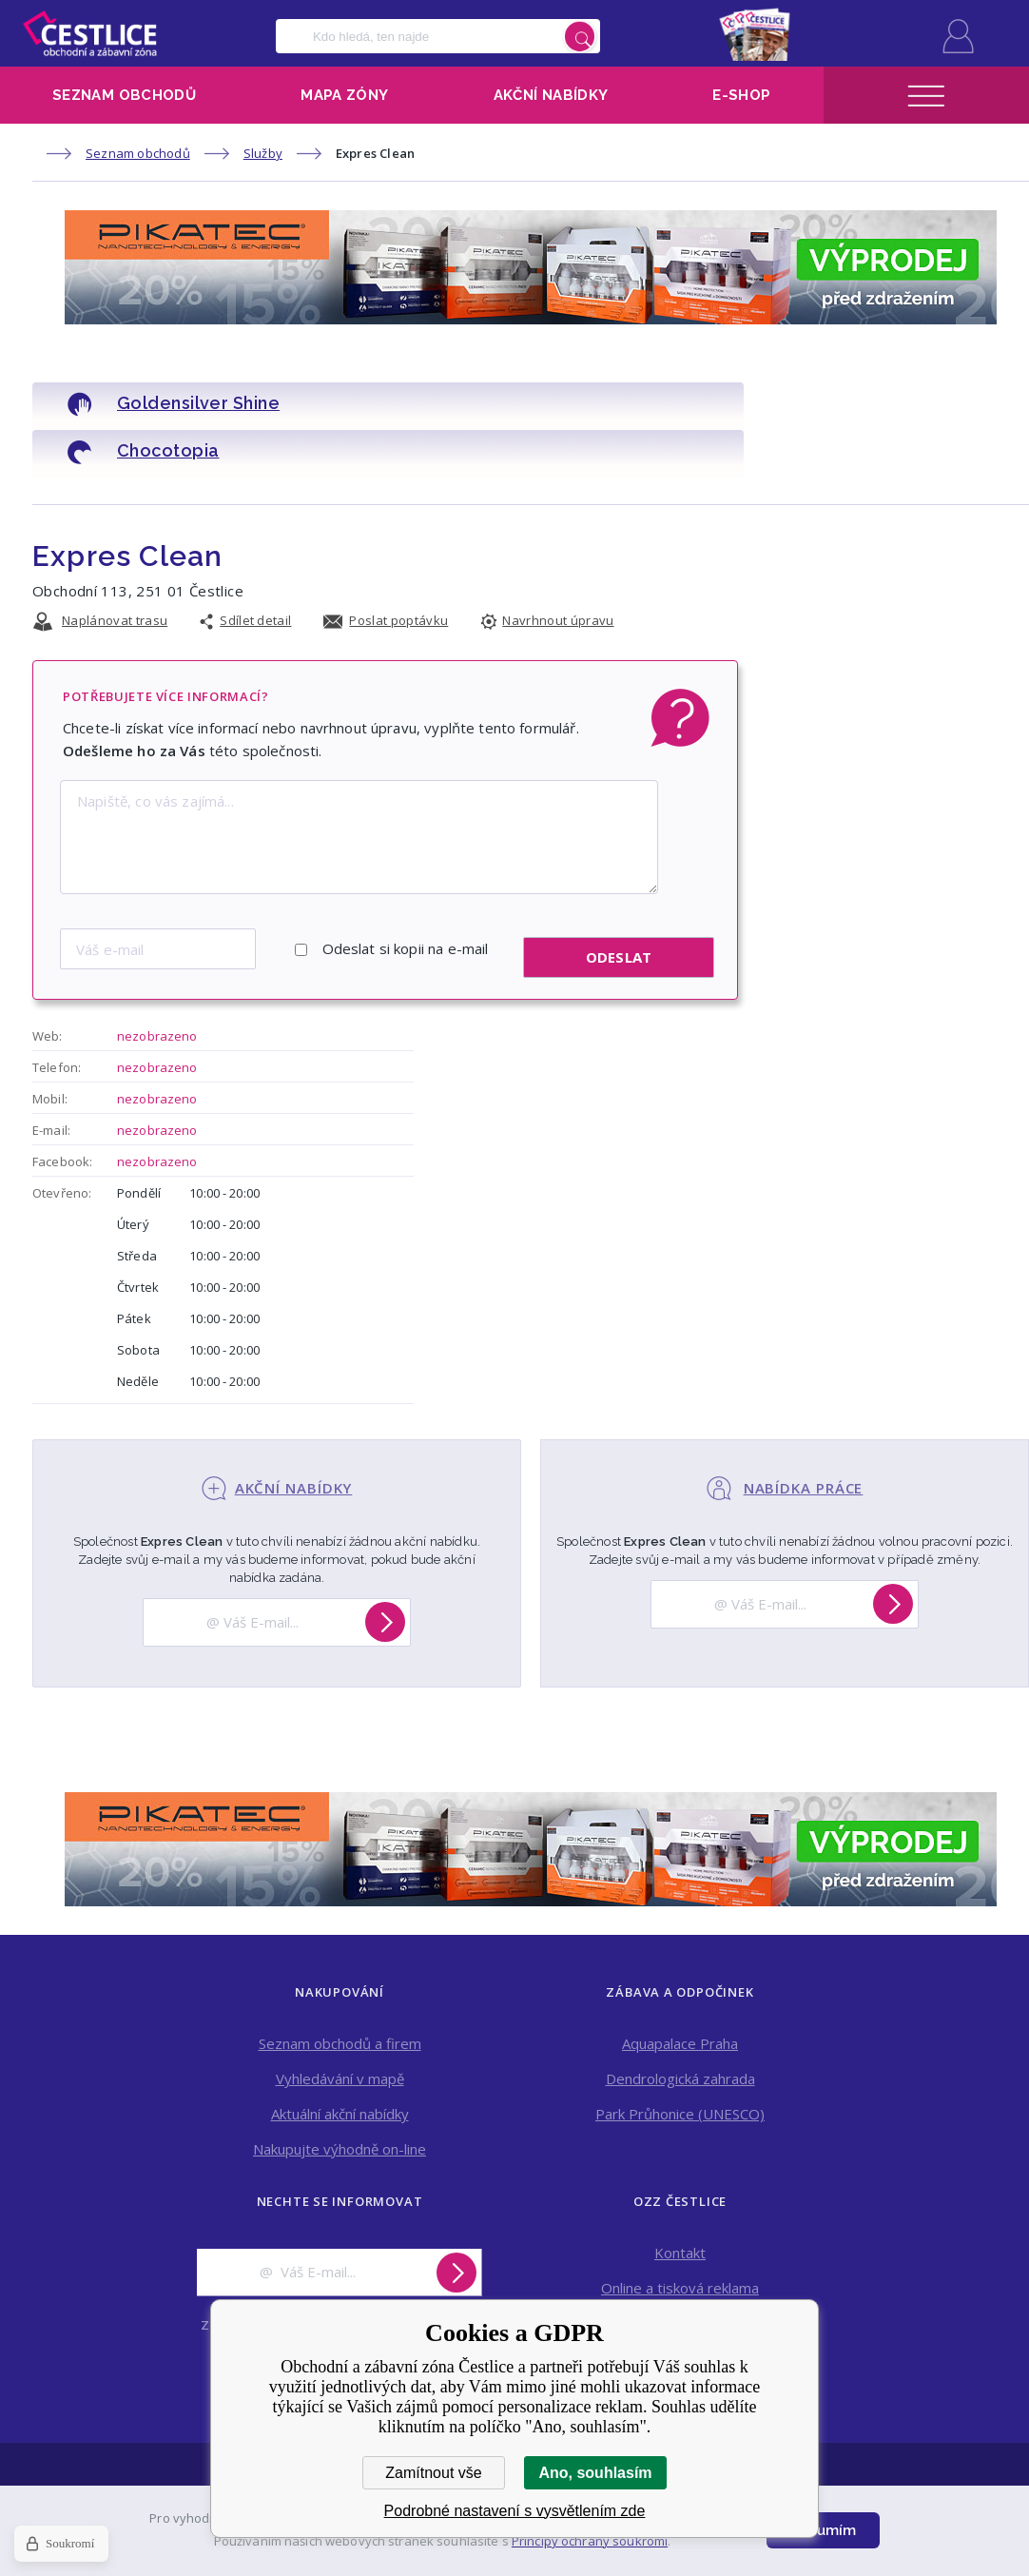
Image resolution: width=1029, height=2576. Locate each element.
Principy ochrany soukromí (590, 2540)
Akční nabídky (551, 95)
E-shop (741, 95)
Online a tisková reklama (680, 2231)
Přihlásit (958, 36)
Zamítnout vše (433, 2473)
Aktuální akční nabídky (340, 2057)
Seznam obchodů (124, 95)
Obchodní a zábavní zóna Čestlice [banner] (90, 33)
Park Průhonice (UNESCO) (680, 2057)
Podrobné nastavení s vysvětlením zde (515, 2511)
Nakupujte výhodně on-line (339, 2092)
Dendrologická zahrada (680, 2022)
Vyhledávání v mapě (340, 2022)
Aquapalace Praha (680, 1987)
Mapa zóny (344, 95)
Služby (262, 153)
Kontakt (680, 2196)
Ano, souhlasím (594, 2473)
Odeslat (618, 901)
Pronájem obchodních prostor (680, 2266)
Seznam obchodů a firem (340, 1987)
